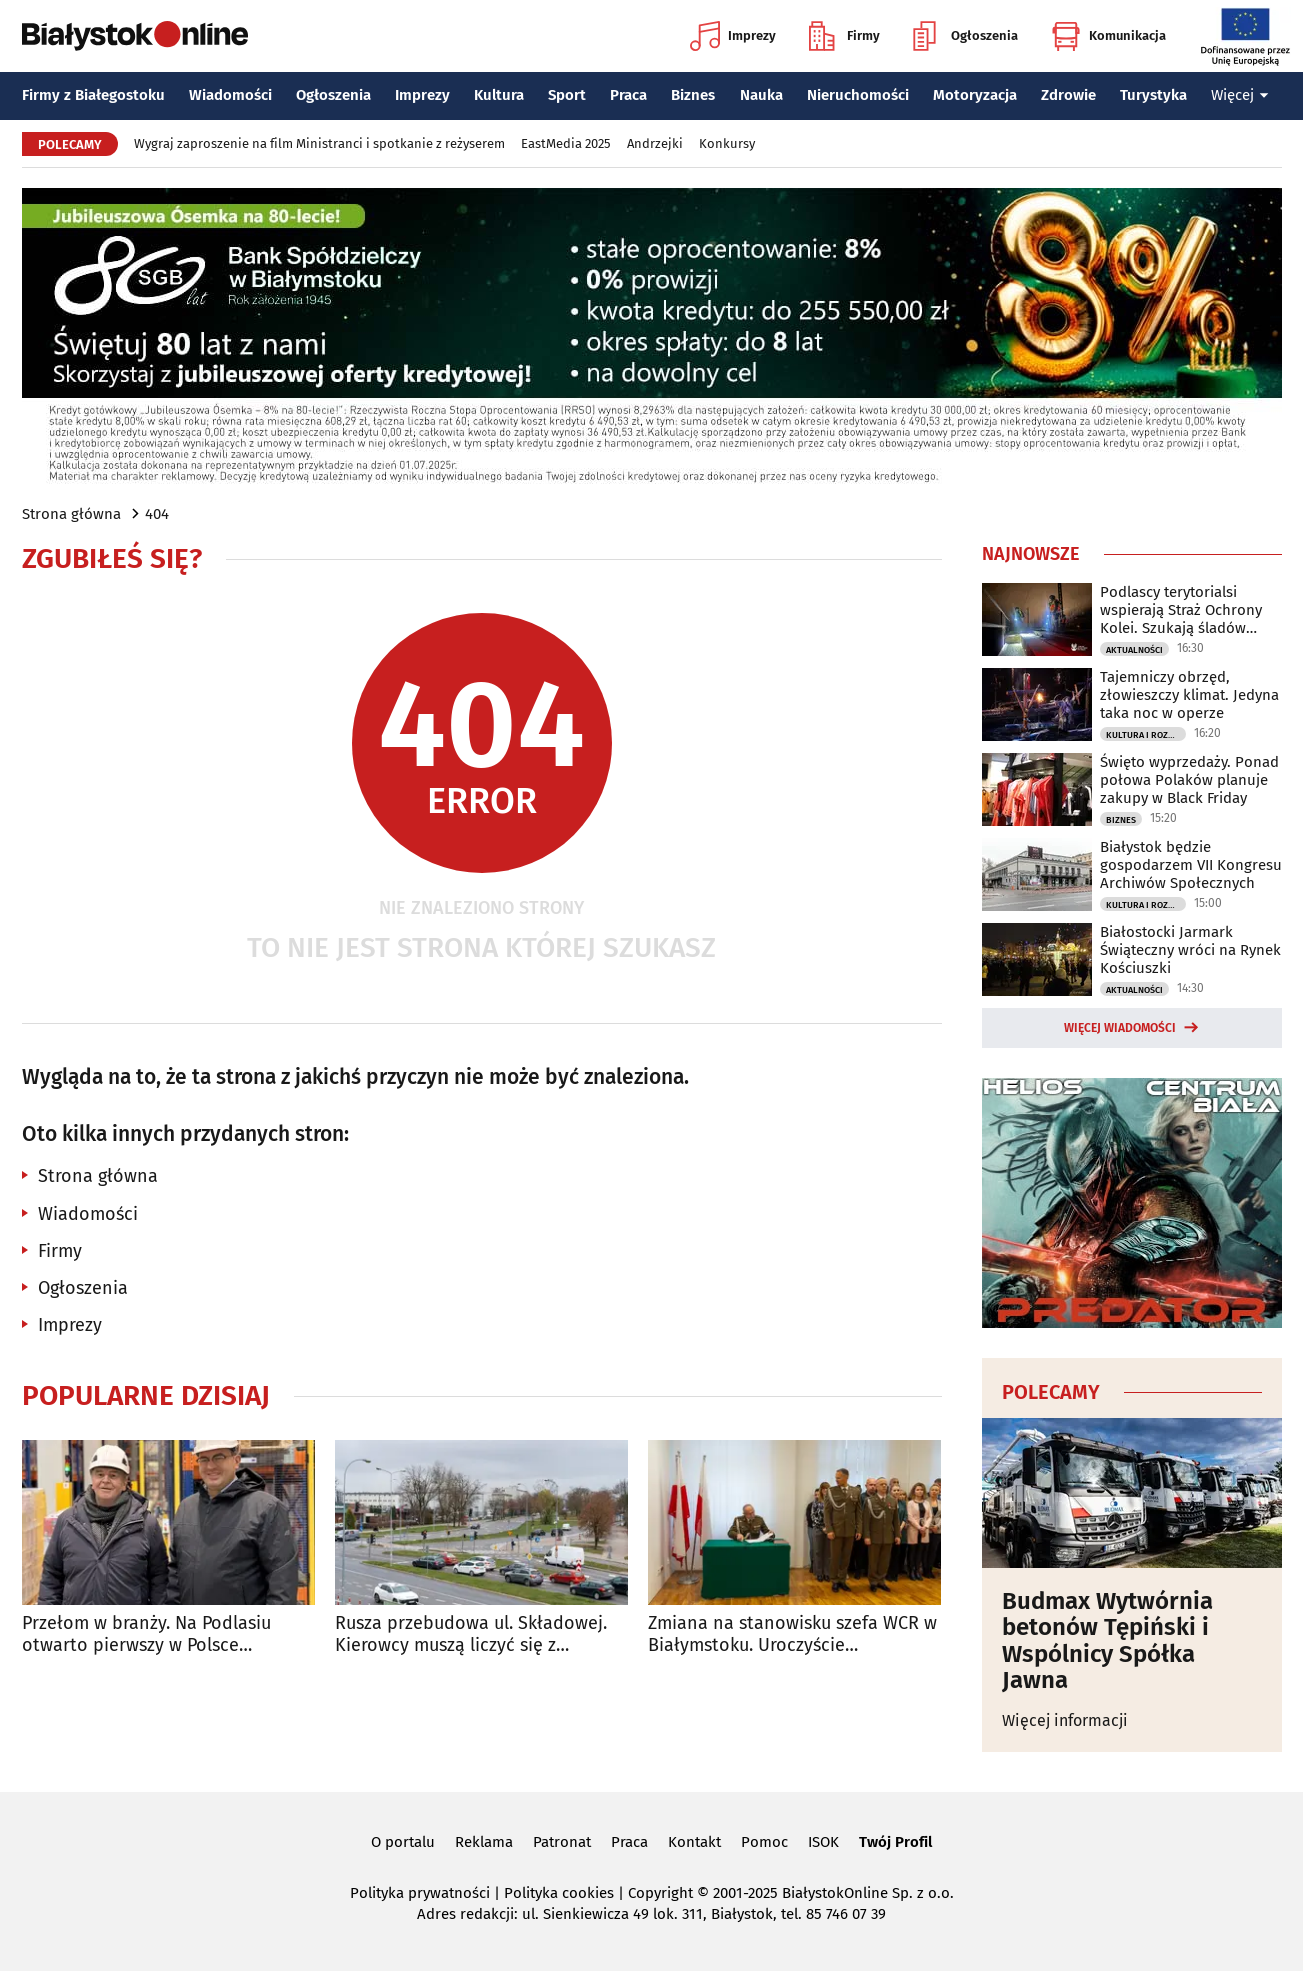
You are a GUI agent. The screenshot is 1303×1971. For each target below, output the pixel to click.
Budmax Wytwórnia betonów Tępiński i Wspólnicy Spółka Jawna (1107, 1641)
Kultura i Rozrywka (1146, 735)
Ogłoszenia (965, 36)
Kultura (499, 95)
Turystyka (1153, 95)
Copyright (660, 1893)
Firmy (844, 36)
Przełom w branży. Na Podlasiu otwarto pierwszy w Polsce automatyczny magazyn (146, 1634)
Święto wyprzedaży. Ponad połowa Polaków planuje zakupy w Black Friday (1189, 780)
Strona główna (71, 514)
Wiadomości (230, 95)
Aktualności (1134, 650)
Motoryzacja (975, 95)
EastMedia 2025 (566, 143)
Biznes (693, 95)
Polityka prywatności (420, 1893)
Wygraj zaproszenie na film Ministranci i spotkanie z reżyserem (319, 143)
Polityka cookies (559, 1893)
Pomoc (764, 1842)
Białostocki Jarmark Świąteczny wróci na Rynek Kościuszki (1190, 950)
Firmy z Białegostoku (93, 95)
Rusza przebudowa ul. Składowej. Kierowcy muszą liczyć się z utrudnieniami (471, 1634)
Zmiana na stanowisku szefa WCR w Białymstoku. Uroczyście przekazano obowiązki (792, 1634)
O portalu (403, 1842)
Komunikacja (1108, 36)
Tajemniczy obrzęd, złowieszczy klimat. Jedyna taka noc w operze (1189, 695)
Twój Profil (895, 1842)
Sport (567, 95)
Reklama (484, 1842)
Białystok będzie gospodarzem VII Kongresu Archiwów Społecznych (1191, 865)
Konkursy (727, 143)
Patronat (562, 1842)
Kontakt (694, 1842)
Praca (628, 95)
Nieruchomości (858, 95)
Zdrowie (1068, 95)
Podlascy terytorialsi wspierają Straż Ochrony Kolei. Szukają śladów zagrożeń (1181, 610)
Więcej (1240, 95)
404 (157, 514)
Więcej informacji (1065, 1720)
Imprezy (733, 36)
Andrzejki (655, 143)
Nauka (761, 95)
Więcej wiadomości (1120, 1028)
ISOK (823, 1842)
